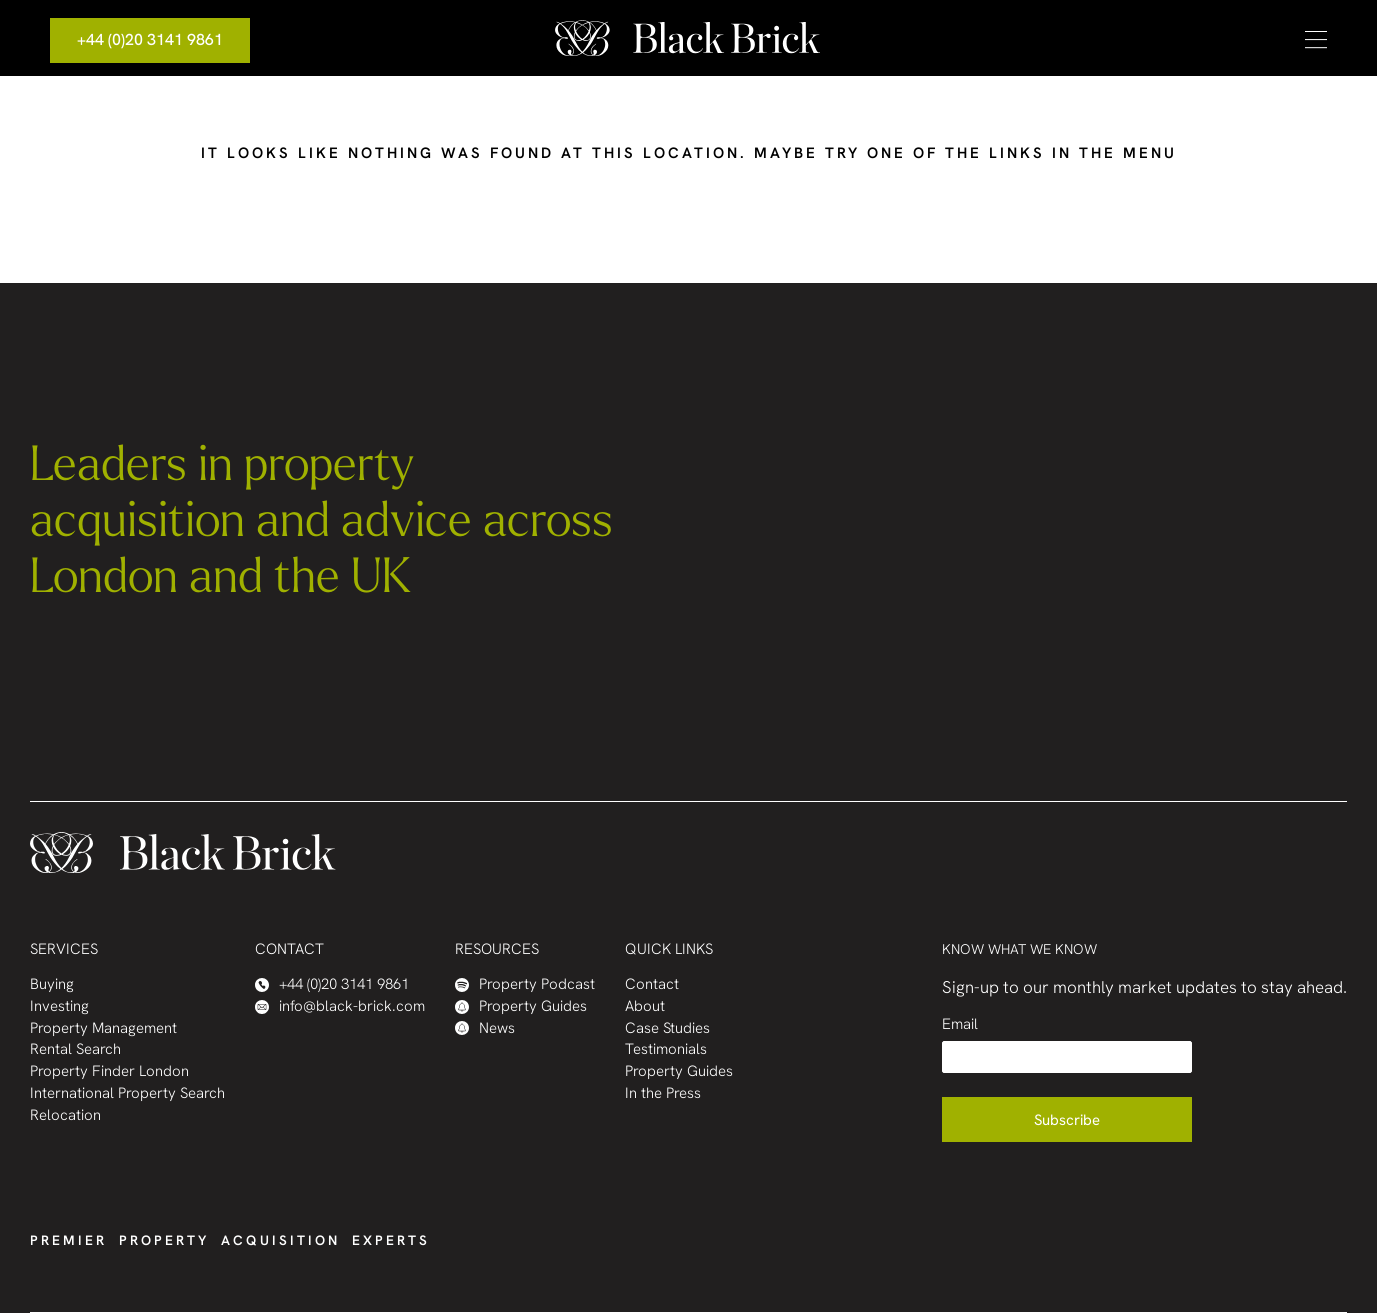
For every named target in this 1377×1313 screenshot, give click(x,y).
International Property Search (127, 1093)
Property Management (103, 1028)
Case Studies (667, 1028)
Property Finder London (109, 1071)
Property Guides (521, 1006)
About (645, 1006)
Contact (652, 984)
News (485, 1028)
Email (960, 1024)
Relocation (65, 1115)
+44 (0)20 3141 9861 (150, 39)
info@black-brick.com (340, 1006)
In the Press (663, 1093)
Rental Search (75, 1049)
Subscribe (1067, 1120)
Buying (52, 984)
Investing (59, 1006)
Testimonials (666, 1049)
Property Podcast (525, 984)
